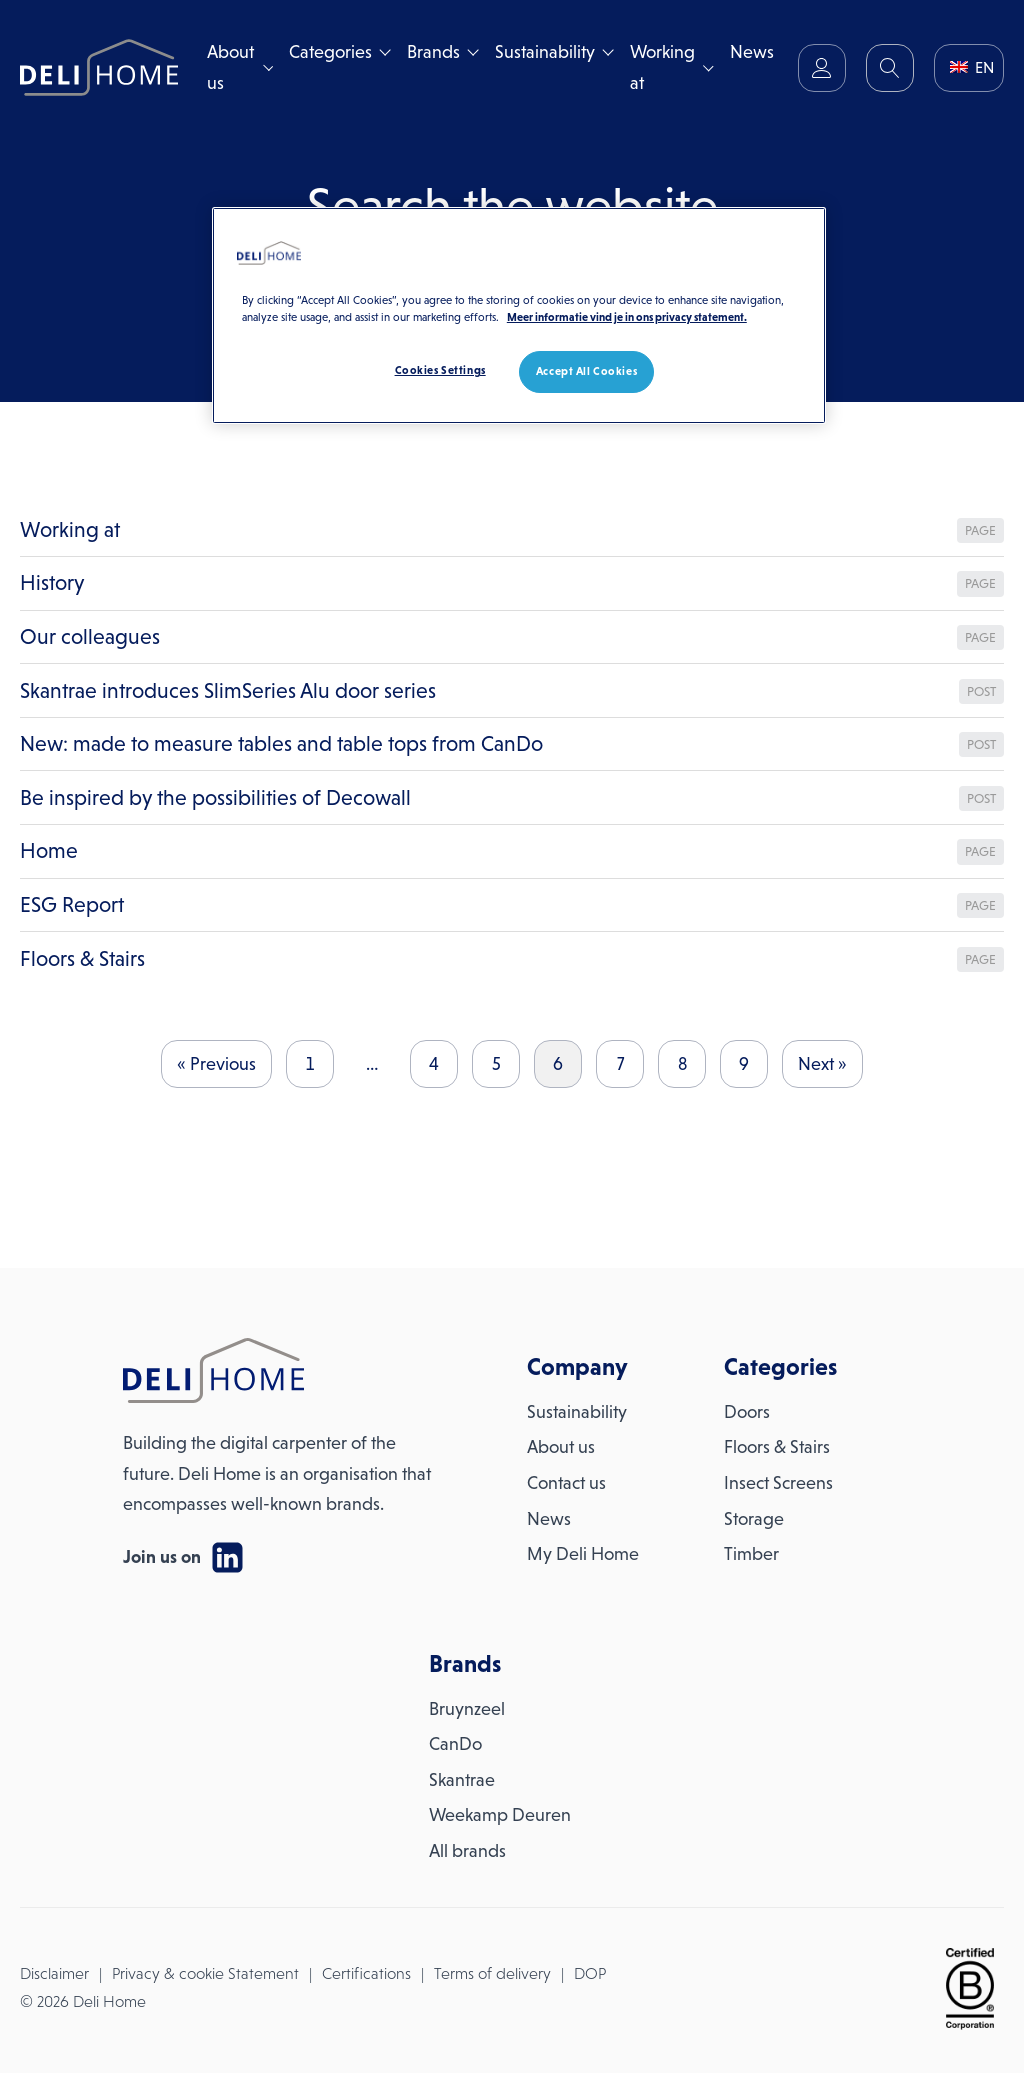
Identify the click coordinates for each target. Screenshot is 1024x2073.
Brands (433, 52)
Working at (662, 67)
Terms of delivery (492, 1973)
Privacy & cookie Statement (205, 1973)
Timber (751, 1554)
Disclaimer (54, 1973)
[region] (519, 315)
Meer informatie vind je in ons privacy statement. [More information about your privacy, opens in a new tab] (627, 317)
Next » (822, 1064)
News (752, 52)
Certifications (366, 1973)
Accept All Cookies (586, 371)
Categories (330, 52)
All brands (467, 1851)
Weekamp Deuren (500, 1815)
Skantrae (462, 1780)
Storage (754, 1519)
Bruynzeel (467, 1709)
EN (972, 67)
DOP (590, 1973)
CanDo (455, 1744)
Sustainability (545, 52)
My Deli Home (583, 1554)
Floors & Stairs (777, 1447)
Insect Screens (778, 1483)
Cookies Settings (440, 370)
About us (230, 67)
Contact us (566, 1483)
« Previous (216, 1064)
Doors (747, 1412)
